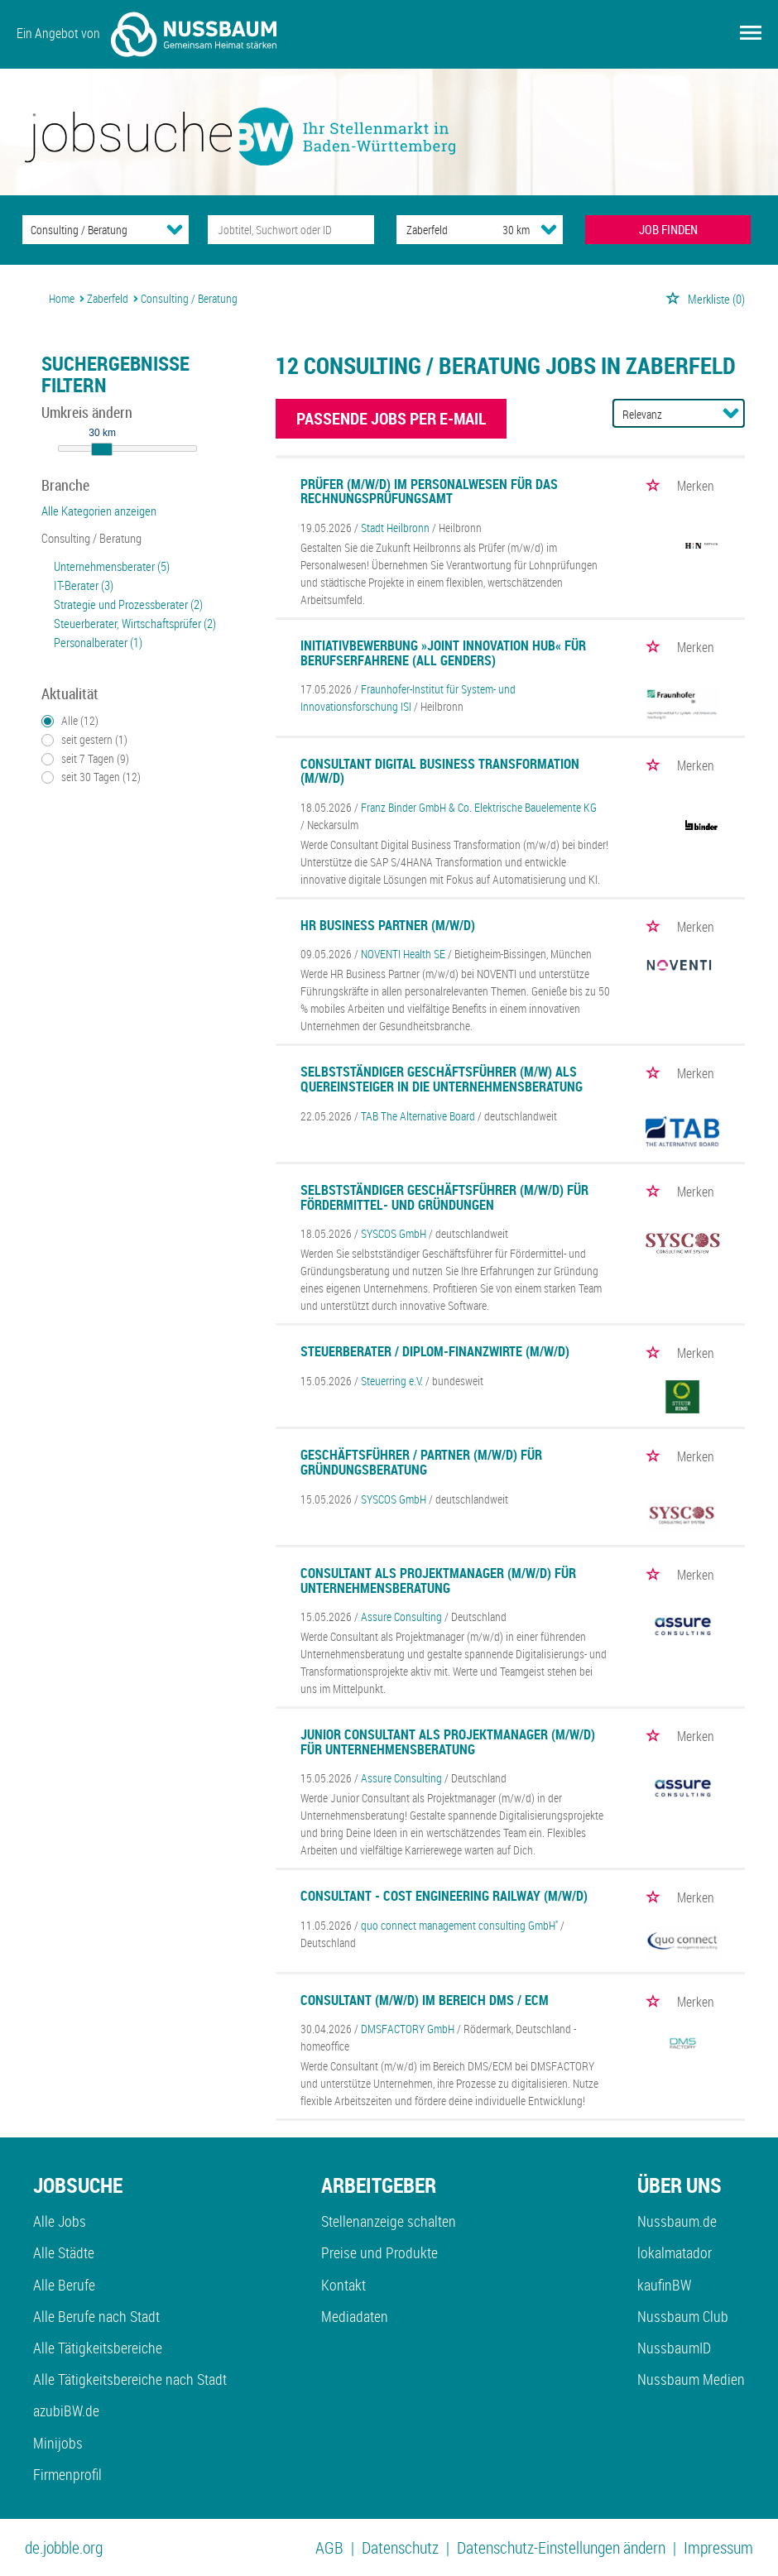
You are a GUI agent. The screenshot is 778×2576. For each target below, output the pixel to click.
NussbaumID (674, 2348)
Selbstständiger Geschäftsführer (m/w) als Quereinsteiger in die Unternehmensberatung (441, 1079)
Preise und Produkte (379, 2252)
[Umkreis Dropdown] (548, 229)
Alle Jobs (59, 2221)
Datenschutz (400, 2547)
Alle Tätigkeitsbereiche (97, 2348)
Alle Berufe (64, 2285)
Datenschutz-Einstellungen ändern (561, 2547)
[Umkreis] (501, 229)
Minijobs (58, 2443)
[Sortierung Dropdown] (730, 413)
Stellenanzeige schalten (388, 2221)
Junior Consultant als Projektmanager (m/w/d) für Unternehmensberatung (447, 1741)
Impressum (718, 2547)
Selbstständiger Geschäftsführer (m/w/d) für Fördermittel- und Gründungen (444, 1197)
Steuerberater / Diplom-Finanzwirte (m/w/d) (434, 1351)
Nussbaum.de (677, 2221)
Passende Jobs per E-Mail (391, 418)
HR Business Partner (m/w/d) (387, 925)
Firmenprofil (67, 2474)
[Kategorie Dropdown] (174, 229)
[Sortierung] (662, 414)
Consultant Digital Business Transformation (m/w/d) (439, 771)
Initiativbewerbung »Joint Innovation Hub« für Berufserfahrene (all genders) (443, 652)
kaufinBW (664, 2285)
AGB (329, 2547)
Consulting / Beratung (91, 538)
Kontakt (343, 2285)
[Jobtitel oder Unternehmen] (291, 229)
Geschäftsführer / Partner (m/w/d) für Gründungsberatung (421, 1462)
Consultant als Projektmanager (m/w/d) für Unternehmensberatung (438, 1580)
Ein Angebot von (146, 34)
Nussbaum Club (682, 2316)
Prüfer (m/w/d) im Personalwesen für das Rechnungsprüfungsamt (429, 491)
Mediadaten (354, 2316)
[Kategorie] (89, 229)
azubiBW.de (66, 2410)
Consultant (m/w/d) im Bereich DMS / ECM (424, 2000)
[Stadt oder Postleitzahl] (434, 229)
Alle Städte (63, 2252)
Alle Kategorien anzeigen (98, 510)
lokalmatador (674, 2252)
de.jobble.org (64, 2547)
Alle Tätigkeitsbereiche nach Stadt (130, 2379)
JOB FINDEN (668, 229)
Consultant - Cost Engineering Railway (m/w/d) (444, 1896)
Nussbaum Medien (691, 2379)
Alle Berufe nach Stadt (96, 2316)
